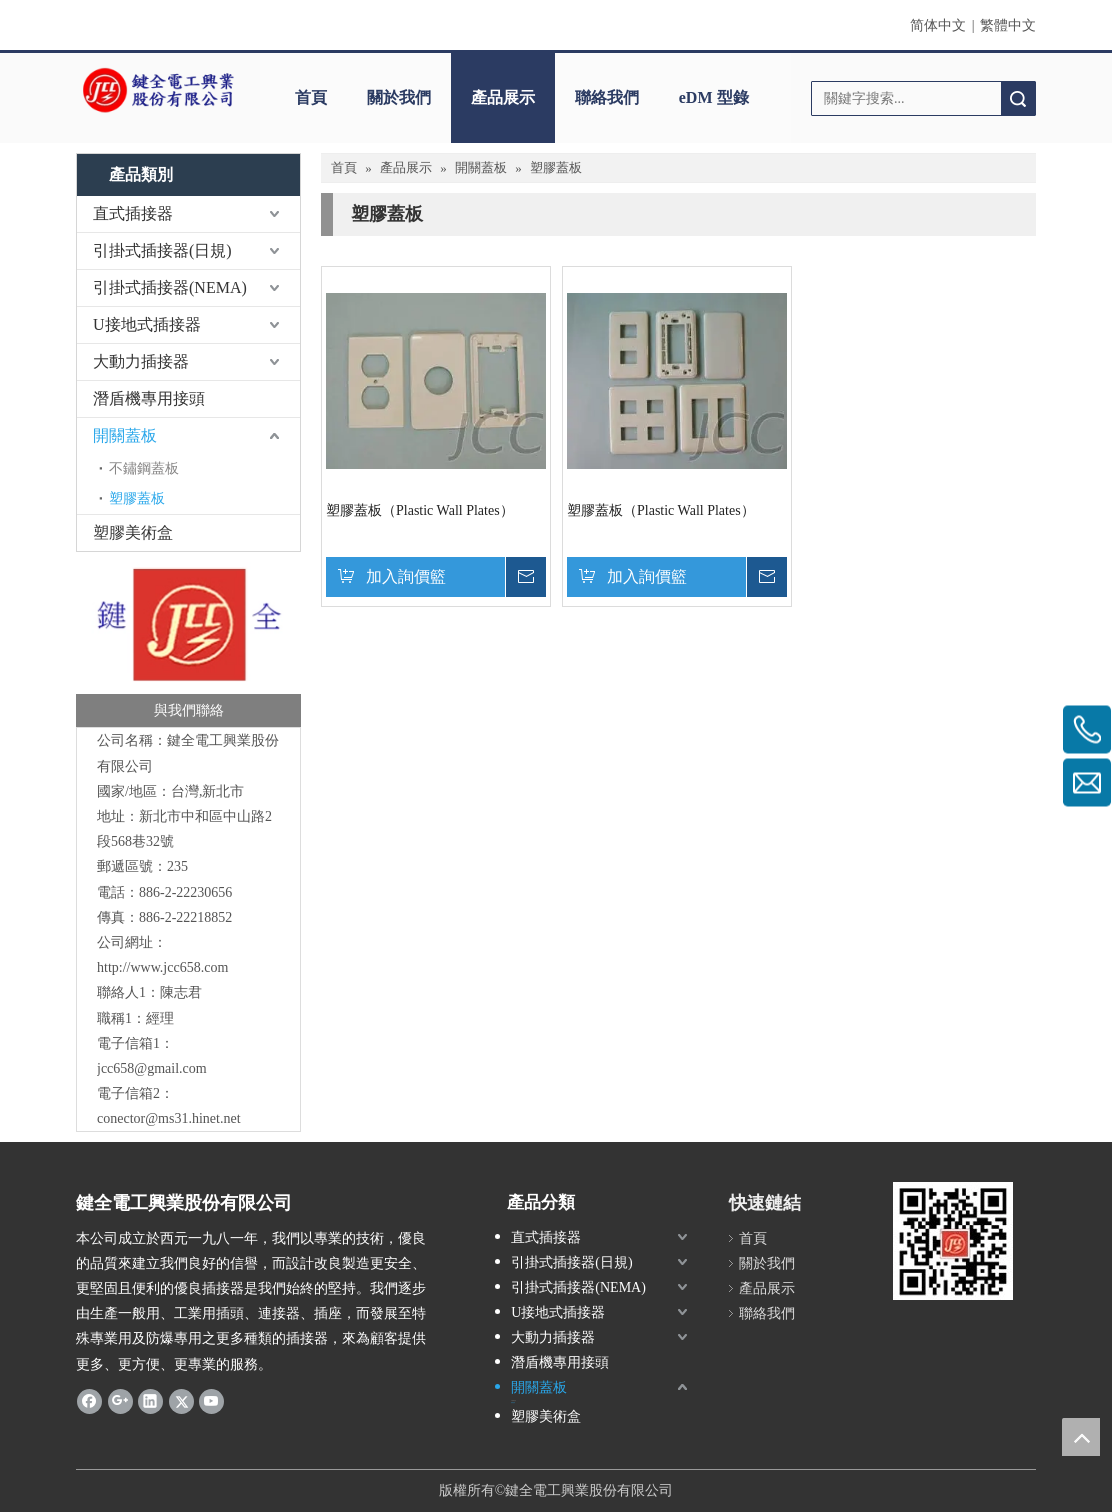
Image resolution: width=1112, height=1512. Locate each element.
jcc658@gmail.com (152, 1068)
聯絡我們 (607, 97)
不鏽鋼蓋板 (144, 468)
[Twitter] (181, 1401)
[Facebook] (89, 1401)
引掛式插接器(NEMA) (170, 287)
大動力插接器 (141, 361)
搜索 (1018, 98)
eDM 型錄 (714, 97)
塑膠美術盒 (133, 532)
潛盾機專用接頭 (149, 398)
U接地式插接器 (147, 324)
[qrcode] (953, 1241)
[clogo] (158, 91)
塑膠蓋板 (137, 498)
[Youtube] (211, 1401)
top (1081, 1437)
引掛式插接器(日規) (162, 250)
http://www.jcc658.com (162, 967)
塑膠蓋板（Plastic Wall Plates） (420, 510)
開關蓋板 (125, 435)
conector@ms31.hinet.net (169, 1118)
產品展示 (503, 97)
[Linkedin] (150, 1401)
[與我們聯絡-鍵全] (188, 645)
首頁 (311, 97)
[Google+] (120, 1401)
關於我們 (399, 97)
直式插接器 (133, 213)
